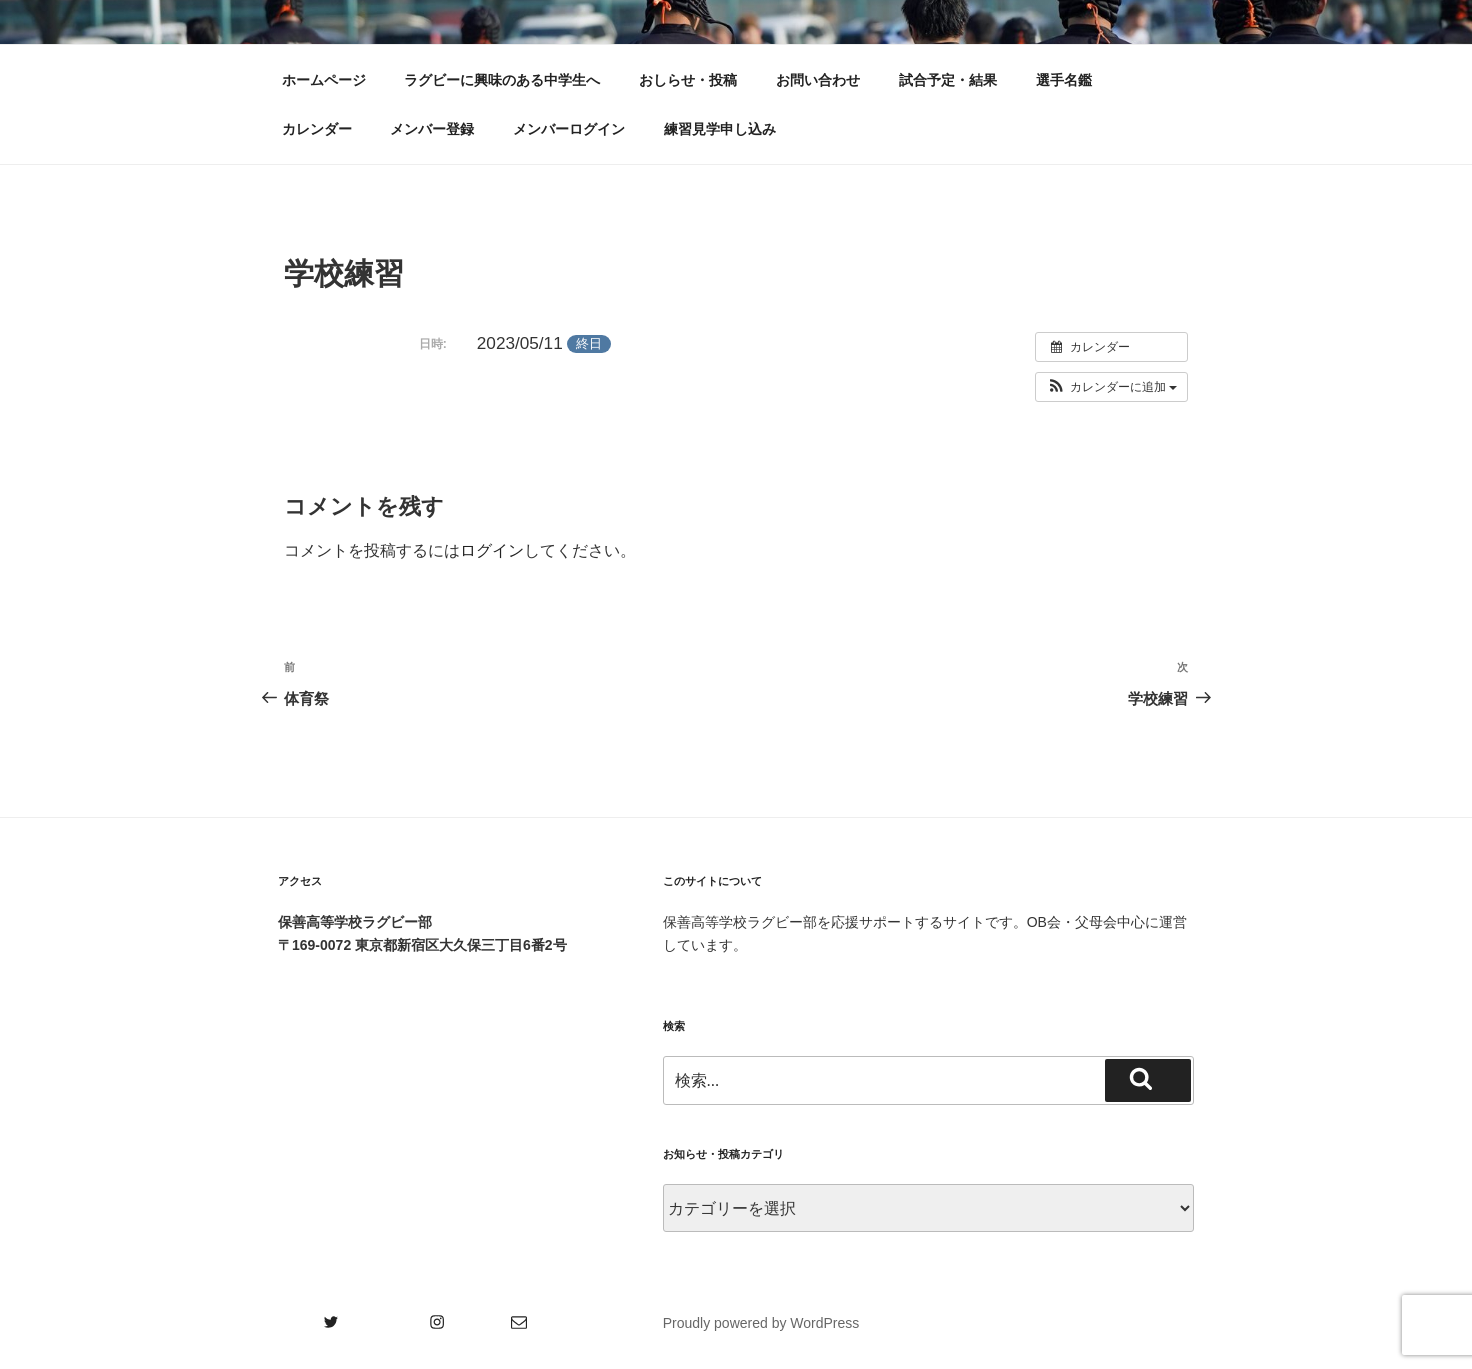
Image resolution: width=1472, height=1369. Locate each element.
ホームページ (324, 80)
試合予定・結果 (948, 80)
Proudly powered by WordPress (761, 1323)
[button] (1111, 387)
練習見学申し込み (720, 129)
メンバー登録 (432, 129)
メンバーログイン (569, 129)
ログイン (492, 550)
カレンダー (317, 129)
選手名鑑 (1064, 80)
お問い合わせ (818, 80)
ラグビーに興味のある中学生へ (502, 80)
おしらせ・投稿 (688, 80)
